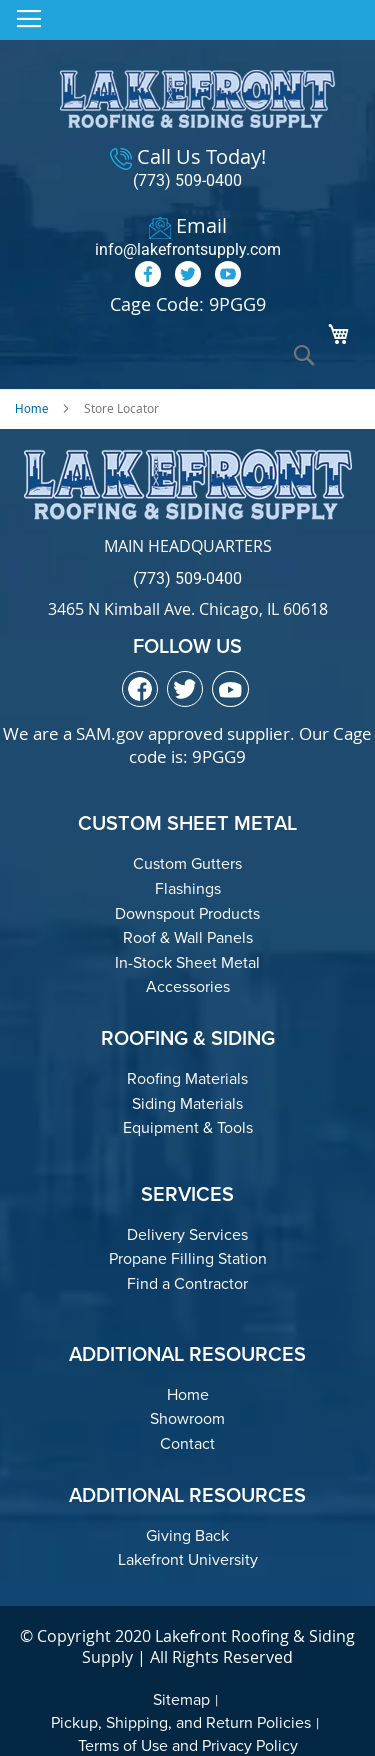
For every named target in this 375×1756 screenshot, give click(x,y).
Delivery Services (187, 1234)
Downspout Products (187, 913)
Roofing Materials (187, 1078)
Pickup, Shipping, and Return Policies (181, 1722)
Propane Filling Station (188, 1258)
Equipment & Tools (188, 1127)
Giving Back (187, 1535)
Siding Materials (187, 1103)
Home (31, 409)
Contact (187, 1443)
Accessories (188, 986)
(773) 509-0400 (187, 180)
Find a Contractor (187, 1283)
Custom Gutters (187, 863)
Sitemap (181, 1699)
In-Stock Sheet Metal (187, 962)
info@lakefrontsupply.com (188, 249)
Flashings (188, 888)
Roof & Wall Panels (188, 937)
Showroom (187, 1418)
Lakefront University (188, 1559)
